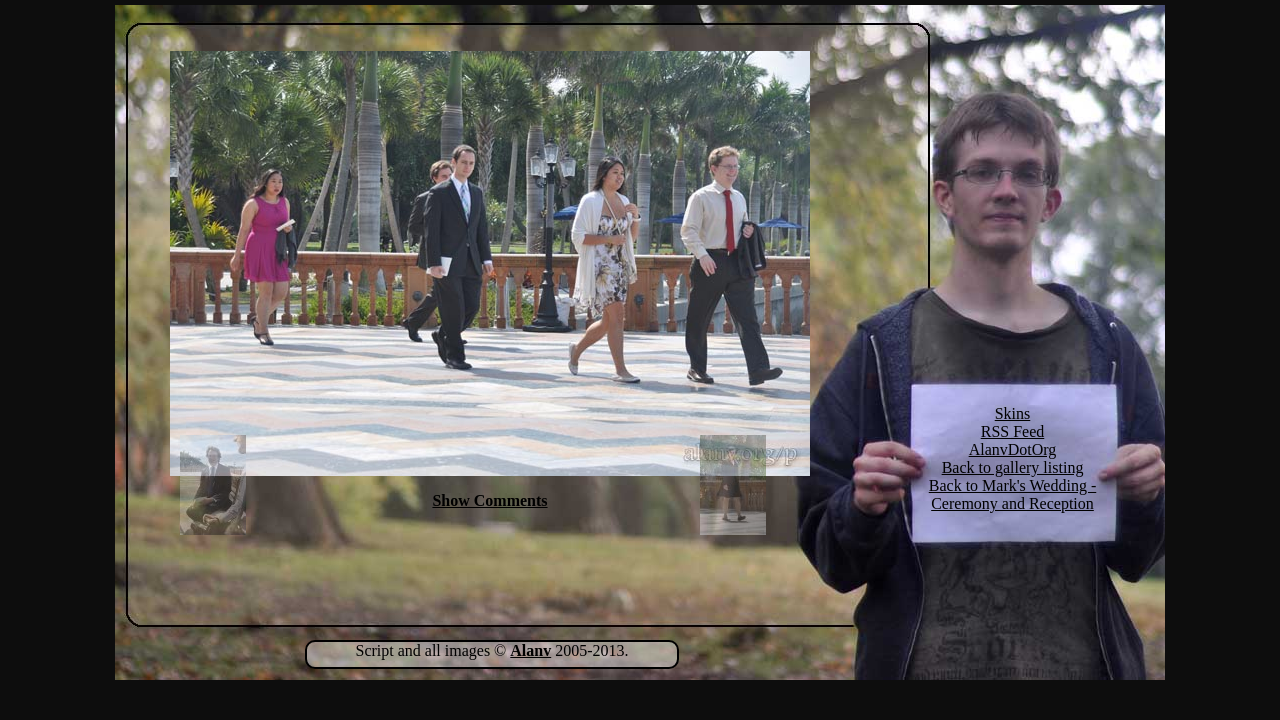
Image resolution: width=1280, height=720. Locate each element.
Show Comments (489, 500)
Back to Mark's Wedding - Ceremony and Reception (1013, 494)
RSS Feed (1013, 431)
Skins (1013, 413)
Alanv (530, 650)
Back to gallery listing (1013, 467)
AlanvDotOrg (1013, 449)
